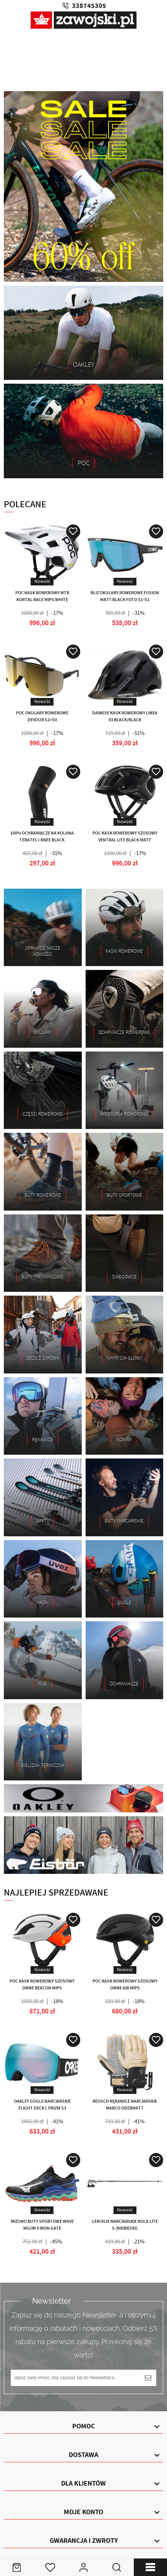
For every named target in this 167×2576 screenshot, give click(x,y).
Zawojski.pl (84, 20)
